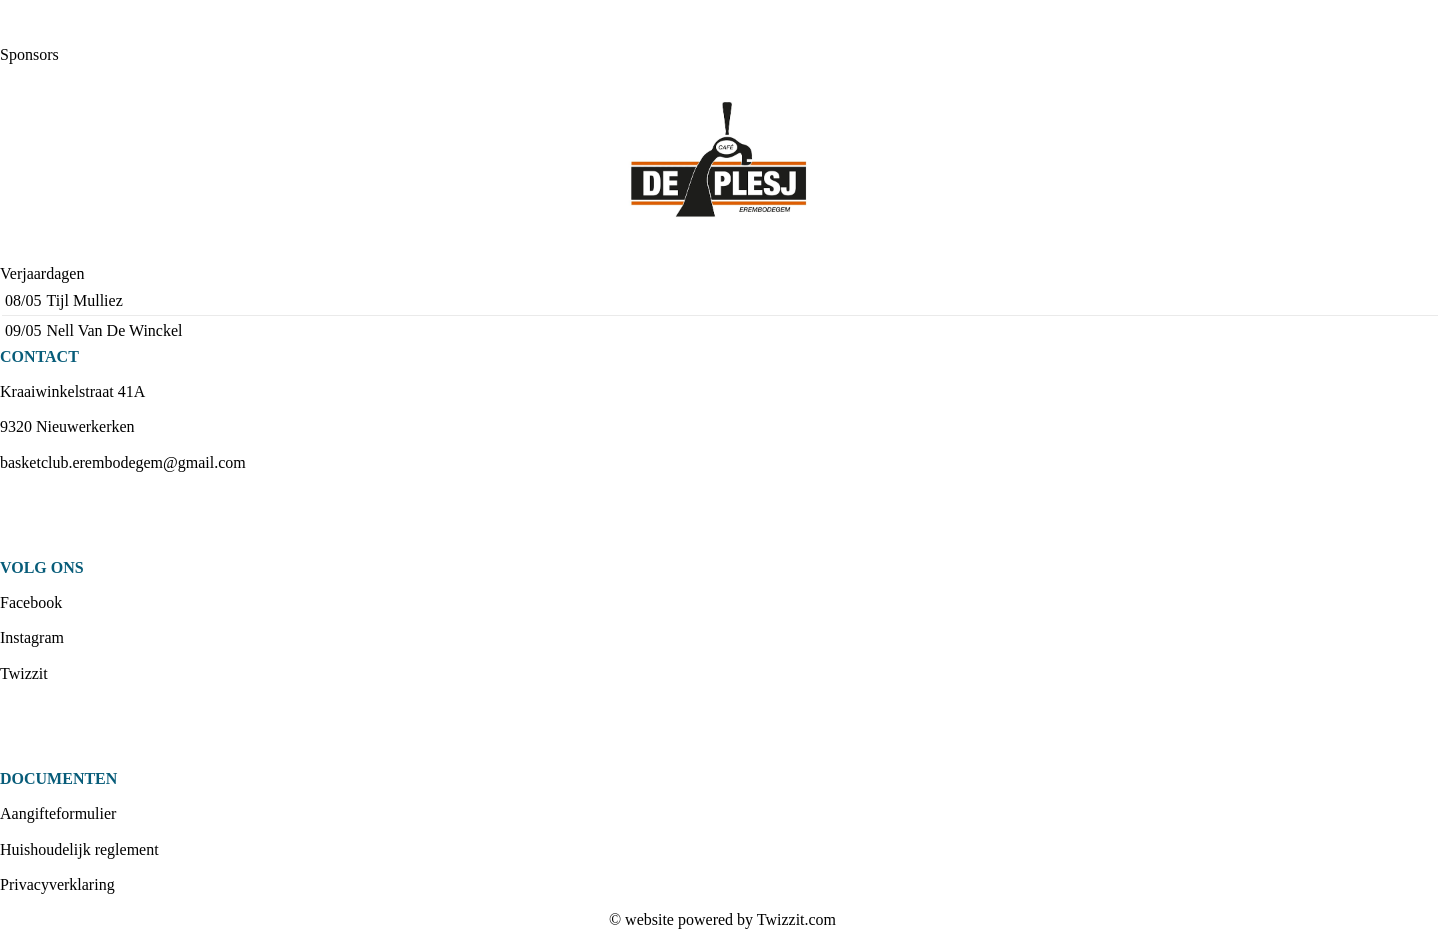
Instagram (32, 637)
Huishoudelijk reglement (79, 849)
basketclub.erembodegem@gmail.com (123, 462)
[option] (720, 164)
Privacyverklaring (57, 884)
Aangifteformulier (58, 813)
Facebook (31, 602)
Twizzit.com (796, 919)
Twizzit (24, 673)
